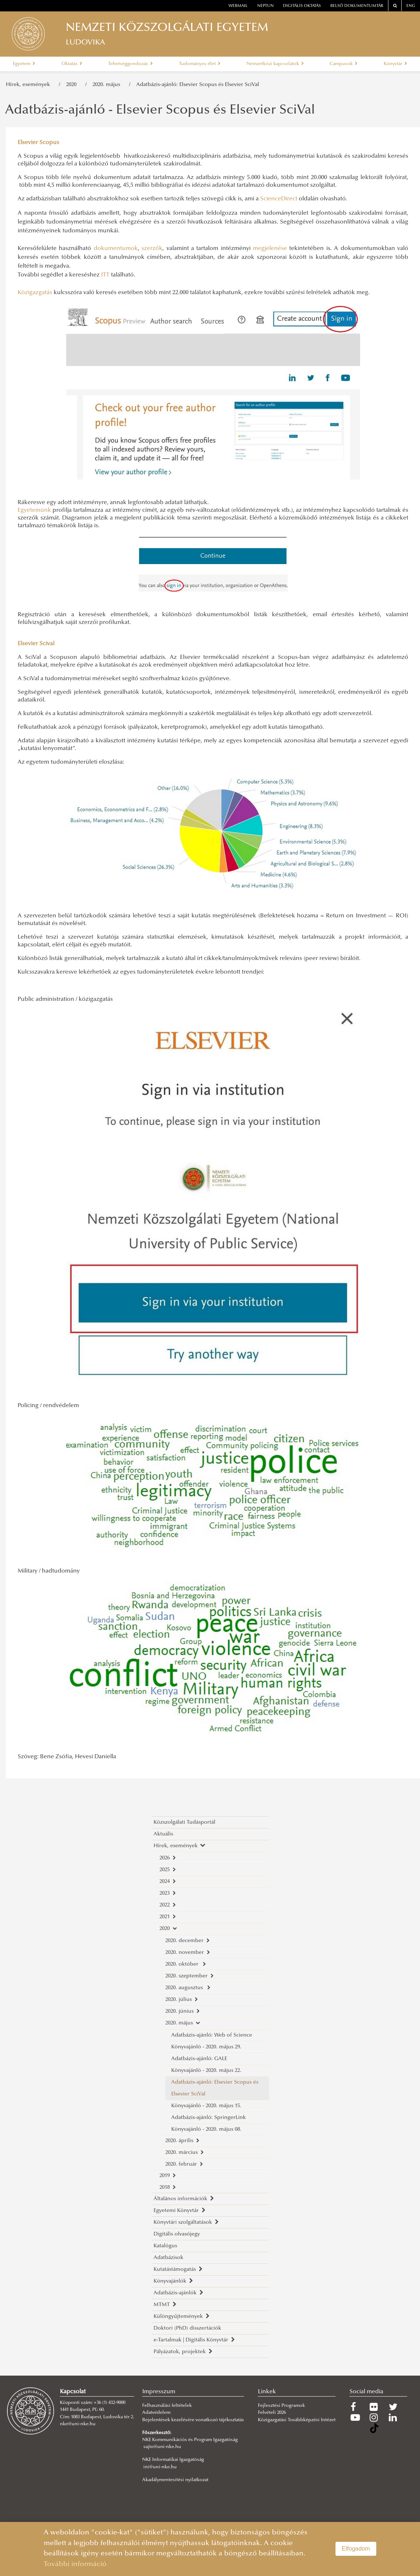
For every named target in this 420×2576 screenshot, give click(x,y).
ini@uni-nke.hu (160, 2467)
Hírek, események (29, 85)
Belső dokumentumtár (356, 6)
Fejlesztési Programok (281, 2406)
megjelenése (270, 248)
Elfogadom (356, 2548)
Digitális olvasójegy (177, 2234)
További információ (75, 2564)
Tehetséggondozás (130, 64)
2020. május (108, 85)
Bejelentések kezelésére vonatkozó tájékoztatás (193, 2420)
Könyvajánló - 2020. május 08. (206, 2129)
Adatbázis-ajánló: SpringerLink (208, 2117)
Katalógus (165, 2246)
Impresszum (158, 2392)
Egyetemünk (34, 510)
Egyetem (24, 64)
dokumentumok (116, 248)
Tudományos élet (199, 64)
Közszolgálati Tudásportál (184, 1822)
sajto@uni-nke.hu (162, 2447)
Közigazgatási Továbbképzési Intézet (296, 2420)
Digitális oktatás (302, 6)
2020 (72, 85)
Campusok (344, 64)
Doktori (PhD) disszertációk (187, 2328)
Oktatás (71, 64)
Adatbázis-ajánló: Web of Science (211, 2035)
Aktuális (163, 1834)
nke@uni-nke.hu (78, 2424)
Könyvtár (395, 64)
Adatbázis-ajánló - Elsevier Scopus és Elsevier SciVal (160, 110)
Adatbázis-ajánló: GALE (199, 2059)
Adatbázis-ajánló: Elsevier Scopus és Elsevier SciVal (197, 85)
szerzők (151, 248)
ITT (105, 275)
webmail (238, 6)
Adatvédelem (156, 2413)
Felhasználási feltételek (167, 2406)
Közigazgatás (35, 293)
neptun (265, 6)
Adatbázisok (168, 2258)
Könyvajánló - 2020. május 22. (206, 2070)
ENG (410, 6)
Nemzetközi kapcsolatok (275, 64)
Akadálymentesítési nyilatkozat (175, 2480)
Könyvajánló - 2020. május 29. (206, 2047)
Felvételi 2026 (272, 2413)
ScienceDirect (278, 199)
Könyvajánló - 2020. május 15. (206, 2106)
